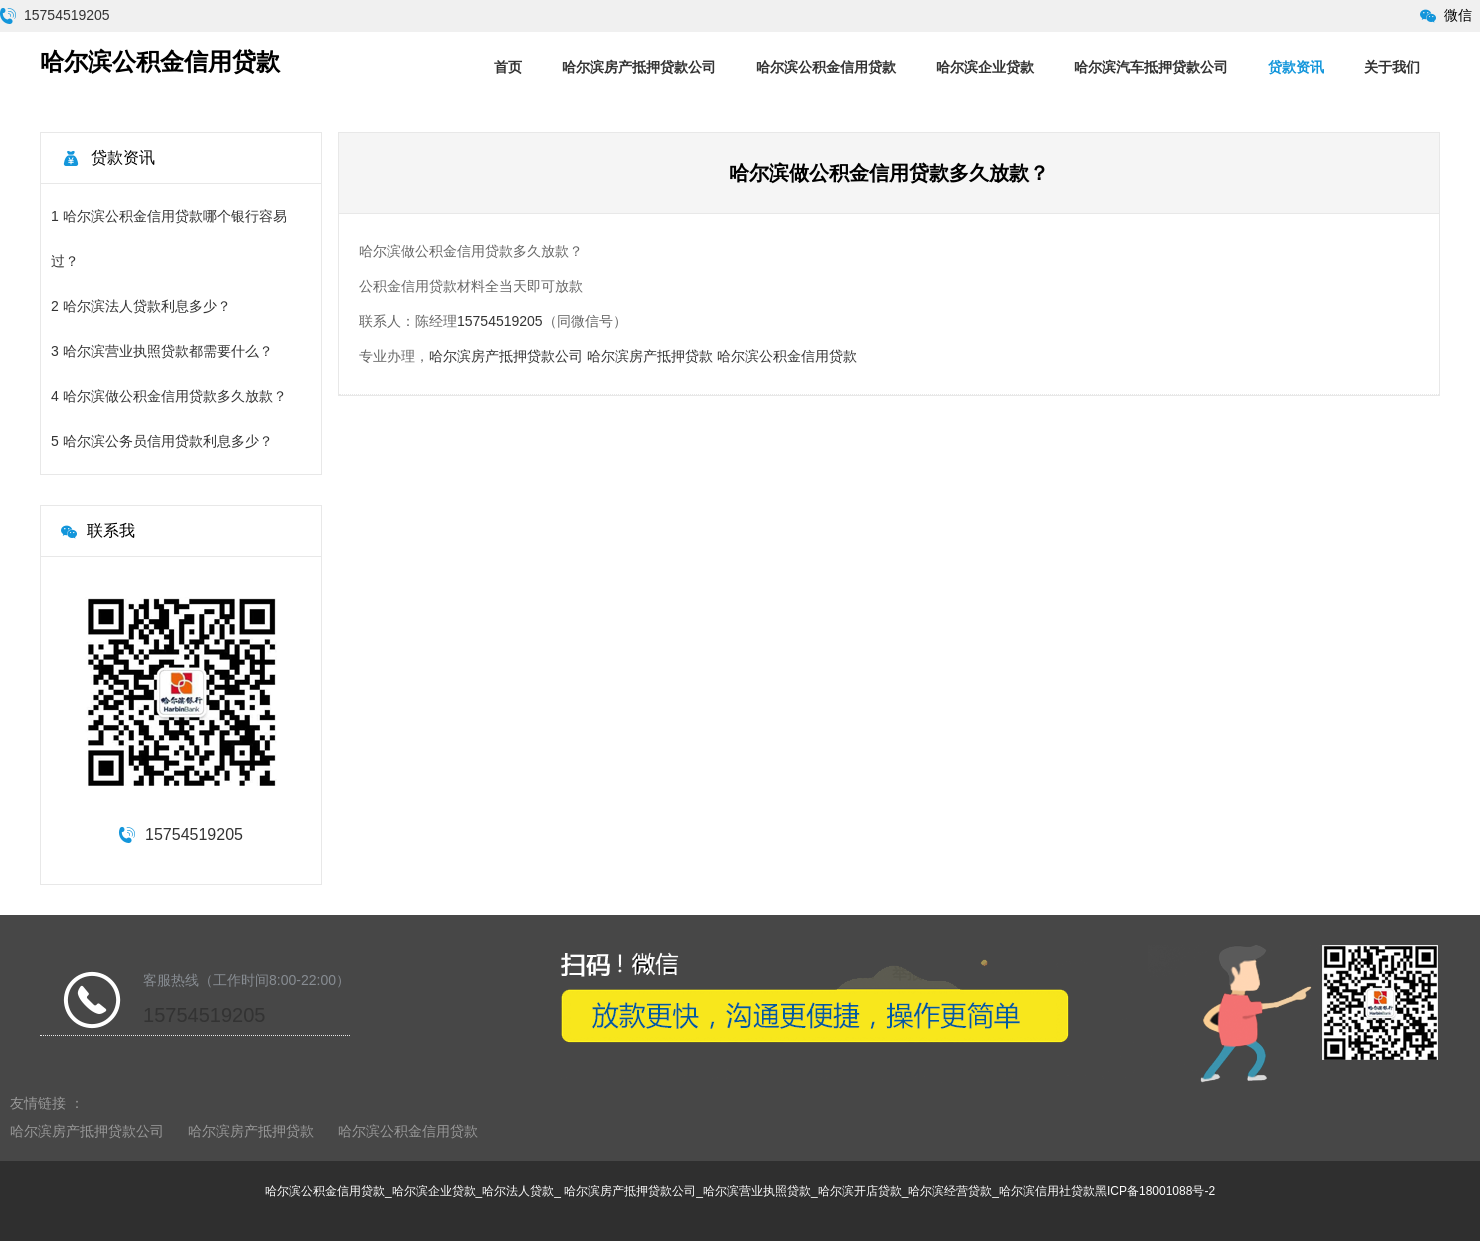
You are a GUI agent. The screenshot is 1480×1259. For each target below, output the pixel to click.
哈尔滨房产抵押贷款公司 (639, 67)
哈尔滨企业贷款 (985, 67)
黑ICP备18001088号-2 (1155, 1191)
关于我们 (1392, 67)
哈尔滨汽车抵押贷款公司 (1151, 67)
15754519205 (67, 15)
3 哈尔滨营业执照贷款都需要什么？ (162, 351)
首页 (508, 67)
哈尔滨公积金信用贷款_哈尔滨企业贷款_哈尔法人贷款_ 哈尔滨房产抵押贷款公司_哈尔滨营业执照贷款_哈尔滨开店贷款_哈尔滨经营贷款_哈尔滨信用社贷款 (680, 1191)
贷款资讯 (1296, 67)
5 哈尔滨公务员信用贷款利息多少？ (162, 441)
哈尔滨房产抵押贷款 (650, 356)
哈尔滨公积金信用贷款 (826, 67)
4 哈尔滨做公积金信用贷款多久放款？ (169, 396)
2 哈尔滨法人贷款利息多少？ (141, 306)
